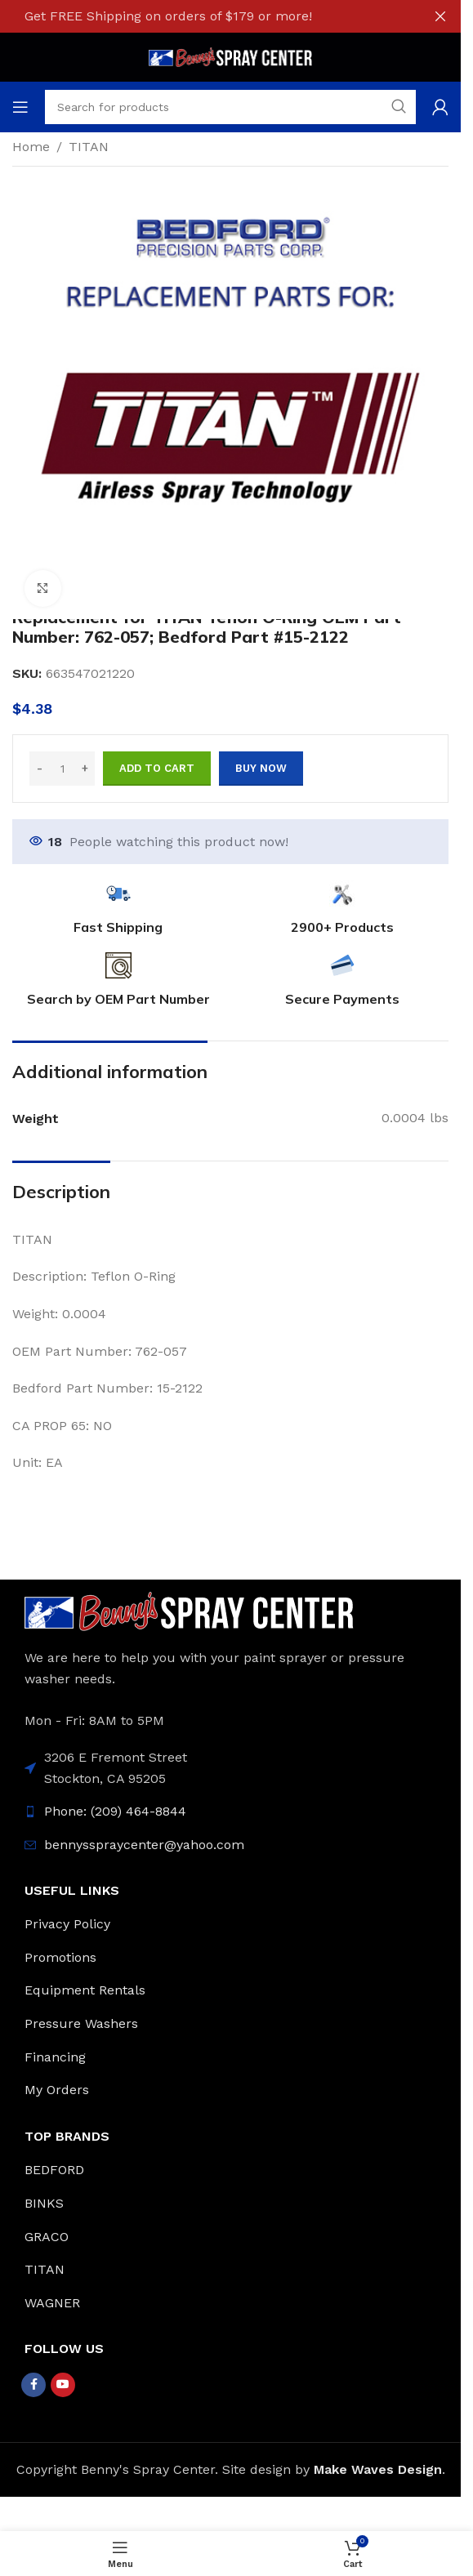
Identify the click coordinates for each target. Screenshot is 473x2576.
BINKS (44, 2203)
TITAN (89, 146)
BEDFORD (54, 2169)
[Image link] (189, 1610)
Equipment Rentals (85, 1990)
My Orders (57, 2089)
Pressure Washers (81, 2023)
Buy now (261, 768)
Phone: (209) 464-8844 (115, 1811)
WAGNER (52, 2303)
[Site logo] (230, 56)
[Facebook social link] (33, 2385)
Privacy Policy (67, 1924)
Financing (55, 2057)
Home (31, 146)
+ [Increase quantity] (85, 768)
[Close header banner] (440, 16)
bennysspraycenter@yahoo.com (144, 1844)
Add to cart (156, 768)
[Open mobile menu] (20, 107)
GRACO (47, 2236)
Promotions (60, 1957)
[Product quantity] (62, 768)
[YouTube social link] (63, 2385)
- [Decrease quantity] (39, 768)
